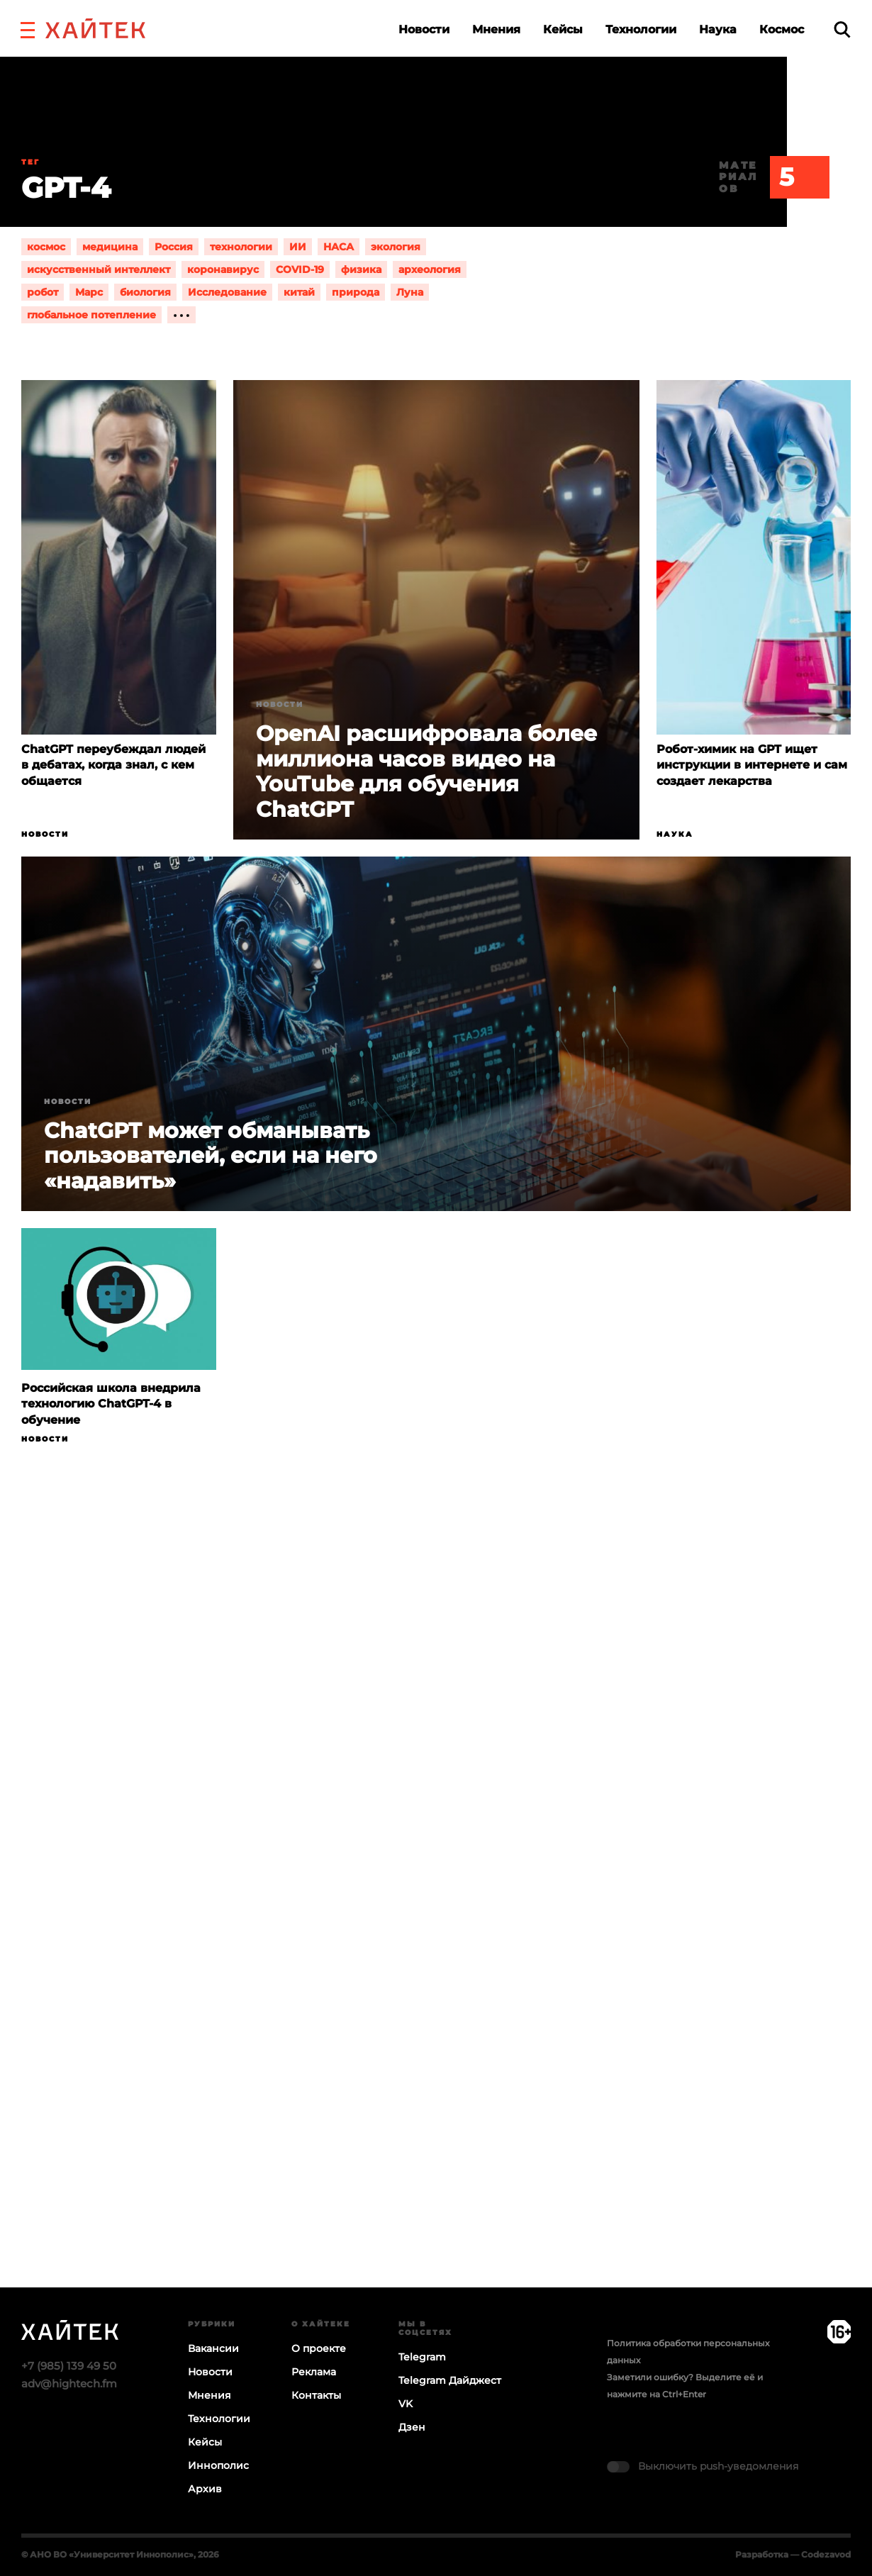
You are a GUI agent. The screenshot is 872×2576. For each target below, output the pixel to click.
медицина (110, 246)
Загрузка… (436, 1922)
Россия (174, 246)
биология (145, 292)
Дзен (411, 2427)
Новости (423, 29)
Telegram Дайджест (449, 2380)
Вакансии (213, 2348)
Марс (89, 292)
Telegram (422, 2357)
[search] (842, 29)
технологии (241, 246)
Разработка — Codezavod (793, 2554)
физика (361, 269)
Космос (781, 29)
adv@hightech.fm (69, 2383)
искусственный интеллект (98, 269)
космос (46, 246)
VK (405, 2403)
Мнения (496, 29)
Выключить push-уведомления (718, 2466)
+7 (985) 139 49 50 (68, 2366)
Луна (409, 292)
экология (395, 246)
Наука (718, 29)
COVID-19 (300, 269)
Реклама (313, 2371)
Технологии (640, 29)
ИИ (297, 246)
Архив (205, 2488)
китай (299, 292)
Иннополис (218, 2465)
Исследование (227, 292)
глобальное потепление (91, 314)
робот (42, 292)
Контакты (316, 2395)
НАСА (338, 246)
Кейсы (563, 29)
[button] (27, 28)
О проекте (318, 2348)
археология (429, 269)
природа (355, 292)
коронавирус (223, 269)
